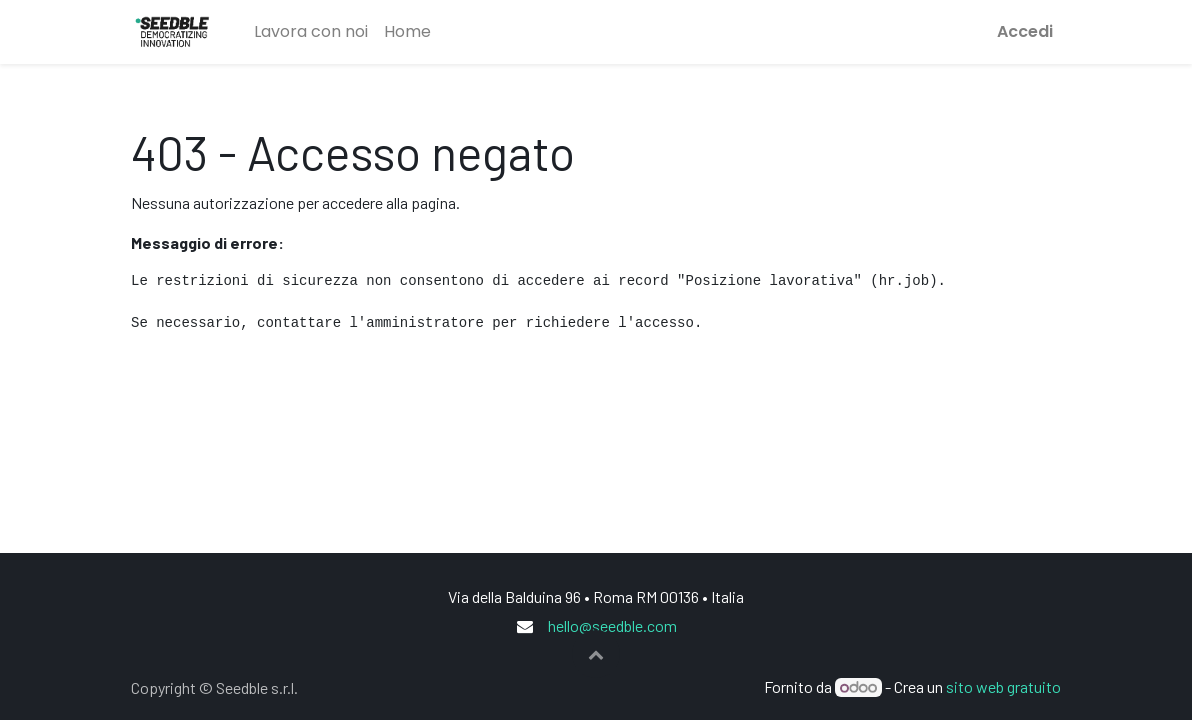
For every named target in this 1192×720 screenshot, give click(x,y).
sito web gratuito (1003, 686)
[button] (596, 654)
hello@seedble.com (612, 625)
